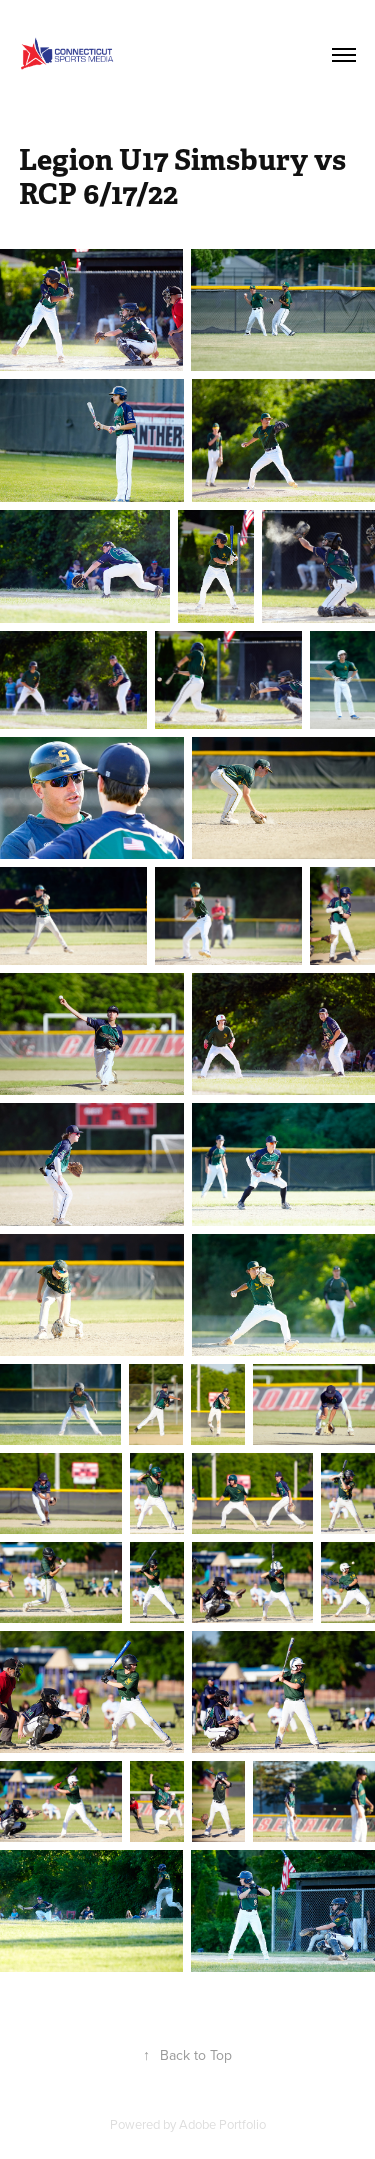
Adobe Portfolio (222, 2124)
